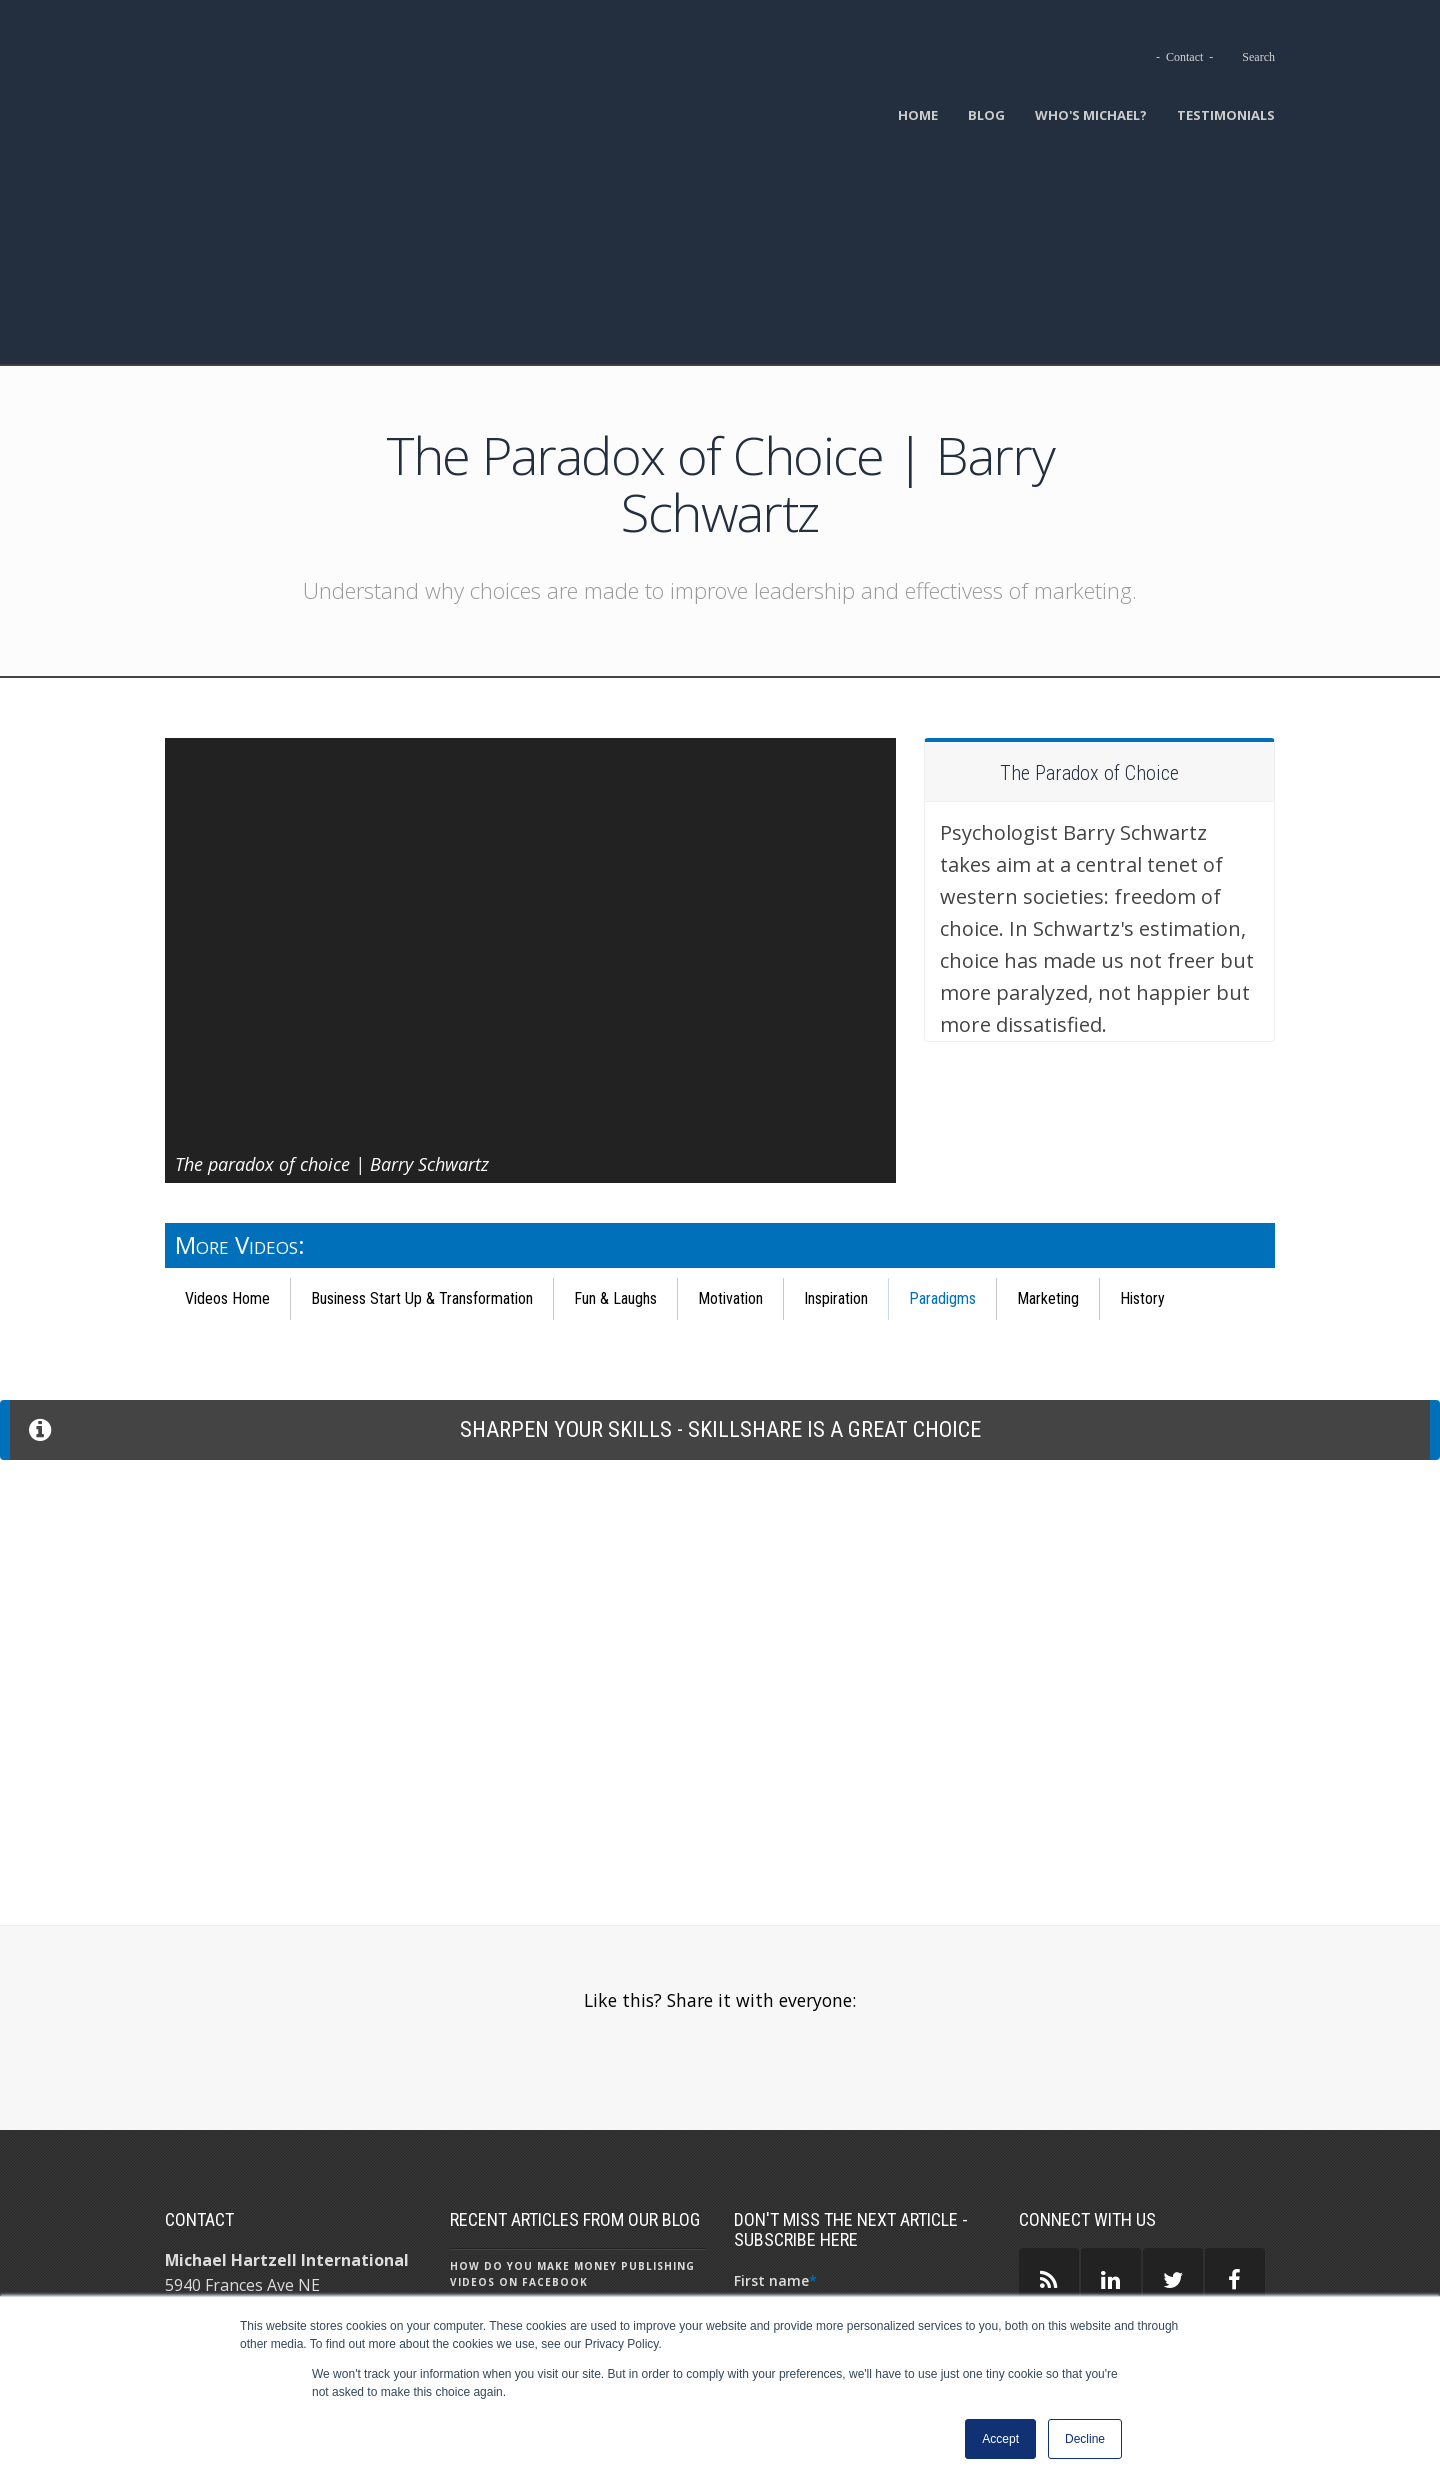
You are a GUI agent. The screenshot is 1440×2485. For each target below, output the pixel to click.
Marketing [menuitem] (1048, 1097)
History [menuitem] (1142, 1097)
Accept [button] (1000, 2439)
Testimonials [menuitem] (1226, 115)
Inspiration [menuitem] (836, 1097)
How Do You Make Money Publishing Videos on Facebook (572, 2061)
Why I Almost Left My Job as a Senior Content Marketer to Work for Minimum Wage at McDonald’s (574, 2219)
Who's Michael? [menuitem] (1091, 115)
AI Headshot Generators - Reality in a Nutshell (573, 2111)
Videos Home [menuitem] (227, 1097)
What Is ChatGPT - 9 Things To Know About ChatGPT (573, 2277)
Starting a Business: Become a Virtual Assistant (552, 2161)
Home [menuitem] (918, 115)
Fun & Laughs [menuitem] (615, 1097)
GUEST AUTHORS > (1092, 2217)
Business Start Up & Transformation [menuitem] (422, 1097)
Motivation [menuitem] (730, 1097)
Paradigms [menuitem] (942, 1097)
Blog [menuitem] (986, 115)
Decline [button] (1085, 2439)
